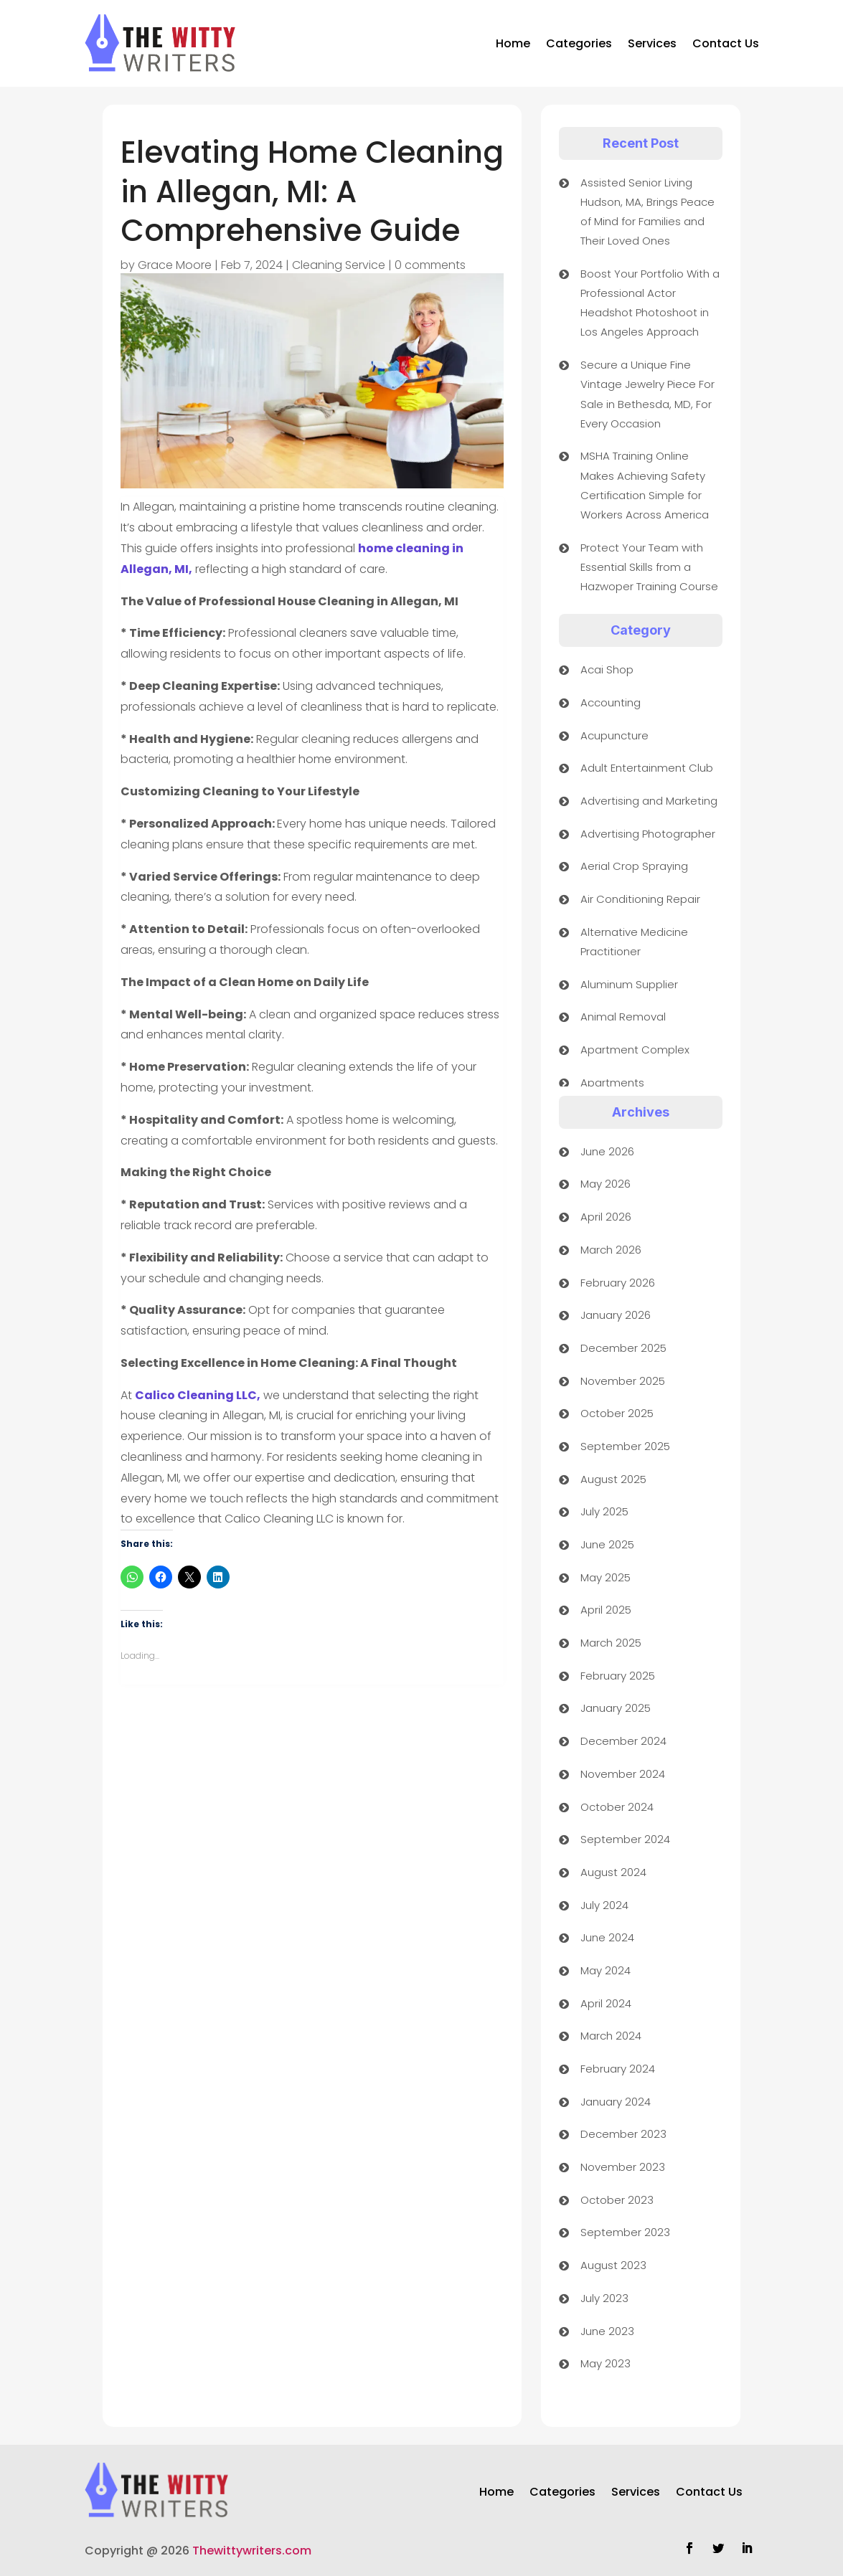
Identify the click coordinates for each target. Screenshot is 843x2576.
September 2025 (625, 1446)
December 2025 (623, 1347)
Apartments (612, 1082)
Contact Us (725, 43)
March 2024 (610, 2035)
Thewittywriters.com (251, 2550)
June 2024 (607, 1937)
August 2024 (613, 1872)
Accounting (610, 702)
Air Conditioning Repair (640, 898)
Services (652, 43)
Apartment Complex (634, 1049)
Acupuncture (614, 735)
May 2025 (605, 1577)
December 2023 (623, 2133)
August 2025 (613, 1479)
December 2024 (623, 1740)
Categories (579, 43)
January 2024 (615, 2101)
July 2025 (604, 1511)
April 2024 (605, 2003)
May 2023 (605, 2363)
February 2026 (617, 1282)
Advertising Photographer (647, 833)
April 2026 (605, 1216)
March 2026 (610, 1249)
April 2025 (605, 1609)
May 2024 (605, 1970)
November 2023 (622, 2166)
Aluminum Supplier (629, 984)
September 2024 (625, 1839)
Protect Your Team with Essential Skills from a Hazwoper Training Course (649, 567)
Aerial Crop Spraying (634, 865)
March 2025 (610, 1642)
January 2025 (615, 1707)
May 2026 (605, 1183)
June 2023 (607, 2331)
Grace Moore (175, 265)
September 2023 (625, 2232)
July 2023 (604, 2298)
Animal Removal (623, 1016)
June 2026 (607, 1151)
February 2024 (617, 2068)
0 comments (430, 265)
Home (513, 43)
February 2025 (617, 1675)
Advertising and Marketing (648, 800)
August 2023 (613, 2265)
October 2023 (617, 2199)
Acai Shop (607, 669)
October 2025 (617, 1413)
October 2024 (617, 1806)
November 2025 (622, 1380)
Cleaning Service (338, 265)
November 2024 (622, 1773)
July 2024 (604, 1905)
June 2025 (607, 1544)
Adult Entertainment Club (646, 767)
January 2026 (615, 1314)
